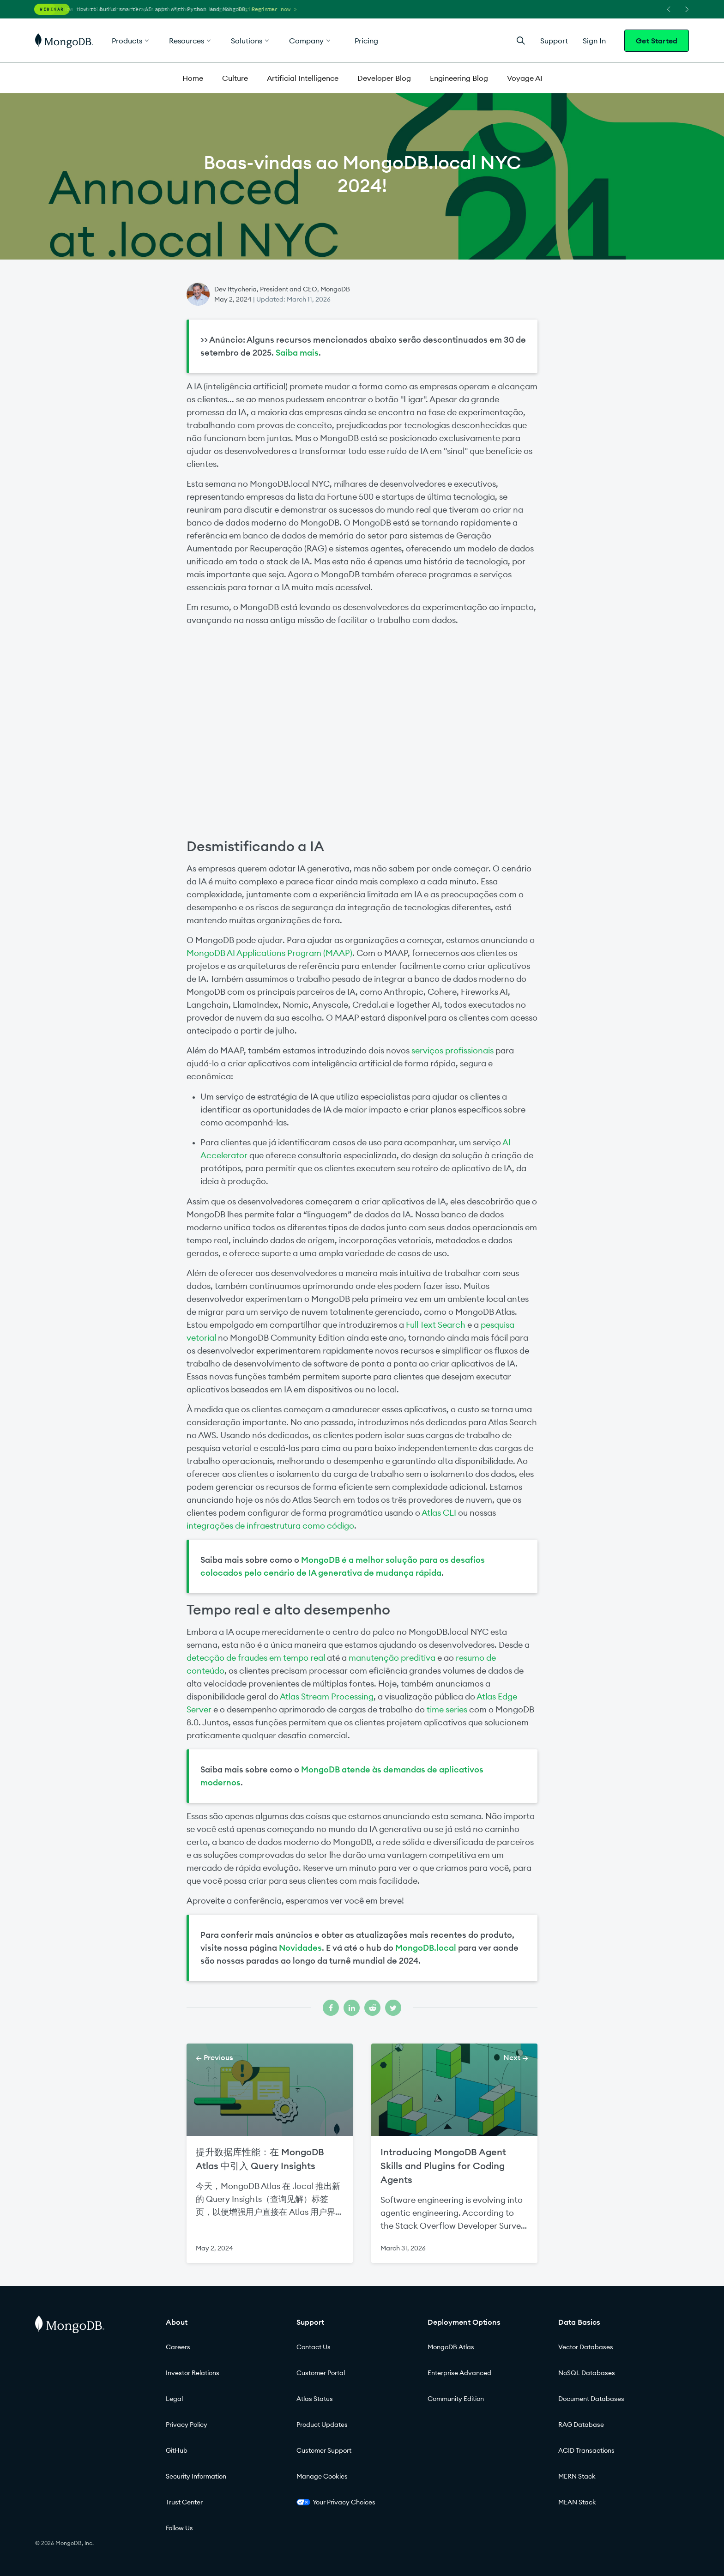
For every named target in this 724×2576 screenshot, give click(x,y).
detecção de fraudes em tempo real (256, 1657)
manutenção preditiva (392, 1657)
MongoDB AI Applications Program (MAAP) (269, 953)
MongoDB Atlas (451, 2347)
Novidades (300, 1947)
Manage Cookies (322, 2476)
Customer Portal (320, 2373)
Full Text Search (435, 1324)
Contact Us (313, 2347)
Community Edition (456, 2399)
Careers (178, 2347)
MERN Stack (577, 2476)
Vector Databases (585, 2347)
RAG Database (581, 2424)
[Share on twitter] (393, 2008)
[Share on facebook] (331, 2008)
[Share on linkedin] (352, 2008)
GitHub (176, 2450)
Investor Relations (192, 2373)
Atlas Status (314, 2399)
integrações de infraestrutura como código (270, 1525)
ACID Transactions (586, 2450)
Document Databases (591, 2399)
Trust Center (184, 2502)
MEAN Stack (577, 2502)
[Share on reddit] (372, 2008)
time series (447, 1709)
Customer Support (323, 2450)
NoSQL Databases (586, 2373)
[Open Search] (520, 40)
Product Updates (322, 2424)
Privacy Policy (186, 2424)
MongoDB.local (425, 1947)
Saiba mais (297, 352)
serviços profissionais (452, 1050)
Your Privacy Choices (335, 2502)
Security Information (196, 2476)
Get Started (656, 40)
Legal (174, 2399)
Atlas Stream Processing (327, 1696)
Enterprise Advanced (459, 2373)
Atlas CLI (439, 1512)
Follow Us (179, 2528)
